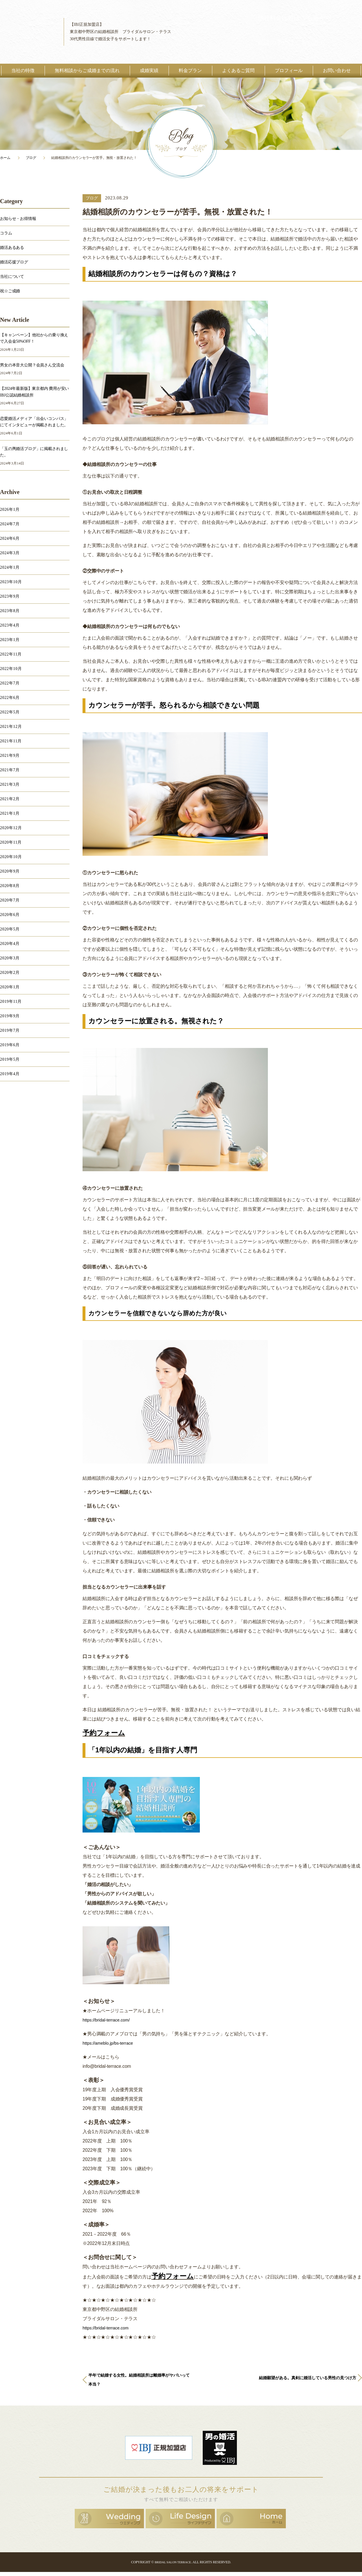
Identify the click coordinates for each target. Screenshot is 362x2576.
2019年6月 (10, 1045)
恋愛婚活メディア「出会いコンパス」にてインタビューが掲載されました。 (34, 421)
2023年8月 (10, 611)
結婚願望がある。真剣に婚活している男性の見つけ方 (305, 2384)
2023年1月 (10, 640)
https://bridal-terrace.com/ (108, 2019)
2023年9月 (10, 596)
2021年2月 (10, 799)
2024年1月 (10, 567)
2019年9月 (10, 1016)
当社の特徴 (22, 70)
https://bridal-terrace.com (108, 2327)
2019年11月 (11, 1001)
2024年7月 (10, 524)
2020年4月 (10, 943)
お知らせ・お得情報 (18, 218)
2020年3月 (10, 958)
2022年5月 (10, 712)
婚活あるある (12, 247)
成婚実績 (149, 70)
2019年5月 (10, 1059)
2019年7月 (10, 1030)
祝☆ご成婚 (10, 291)
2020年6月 (10, 914)
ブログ (30, 158)
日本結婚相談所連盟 (158, 2453)
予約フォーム (104, 1733)
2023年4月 (10, 625)
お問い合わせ (337, 70)
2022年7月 (10, 683)
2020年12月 (11, 828)
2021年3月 (10, 784)
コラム (6, 233)
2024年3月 (10, 553)
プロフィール (289, 70)
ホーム (5, 158)
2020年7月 (10, 900)
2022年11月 (11, 654)
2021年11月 (11, 741)
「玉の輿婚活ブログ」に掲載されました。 (34, 452)
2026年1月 (10, 509)
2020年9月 (10, 871)
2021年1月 (10, 813)
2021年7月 (10, 770)
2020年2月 (10, 972)
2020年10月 (11, 857)
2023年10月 (11, 582)
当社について (12, 276)
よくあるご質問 (238, 70)
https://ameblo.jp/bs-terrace (110, 2043)
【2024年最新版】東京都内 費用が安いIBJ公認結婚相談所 (34, 391)
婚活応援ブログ (14, 262)
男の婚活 (220, 2453)
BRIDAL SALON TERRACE (172, 2566)
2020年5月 (10, 929)
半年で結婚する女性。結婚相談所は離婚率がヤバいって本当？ (139, 2384)
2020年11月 (11, 842)
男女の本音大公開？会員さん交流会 (32, 365)
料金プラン (190, 70)
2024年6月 (10, 538)
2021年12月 (11, 726)
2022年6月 (10, 697)
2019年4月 (10, 1074)
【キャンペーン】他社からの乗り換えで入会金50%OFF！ (34, 338)
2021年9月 (10, 755)
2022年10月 (11, 669)
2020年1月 (10, 987)
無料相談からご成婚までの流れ (87, 70)
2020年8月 (10, 886)
